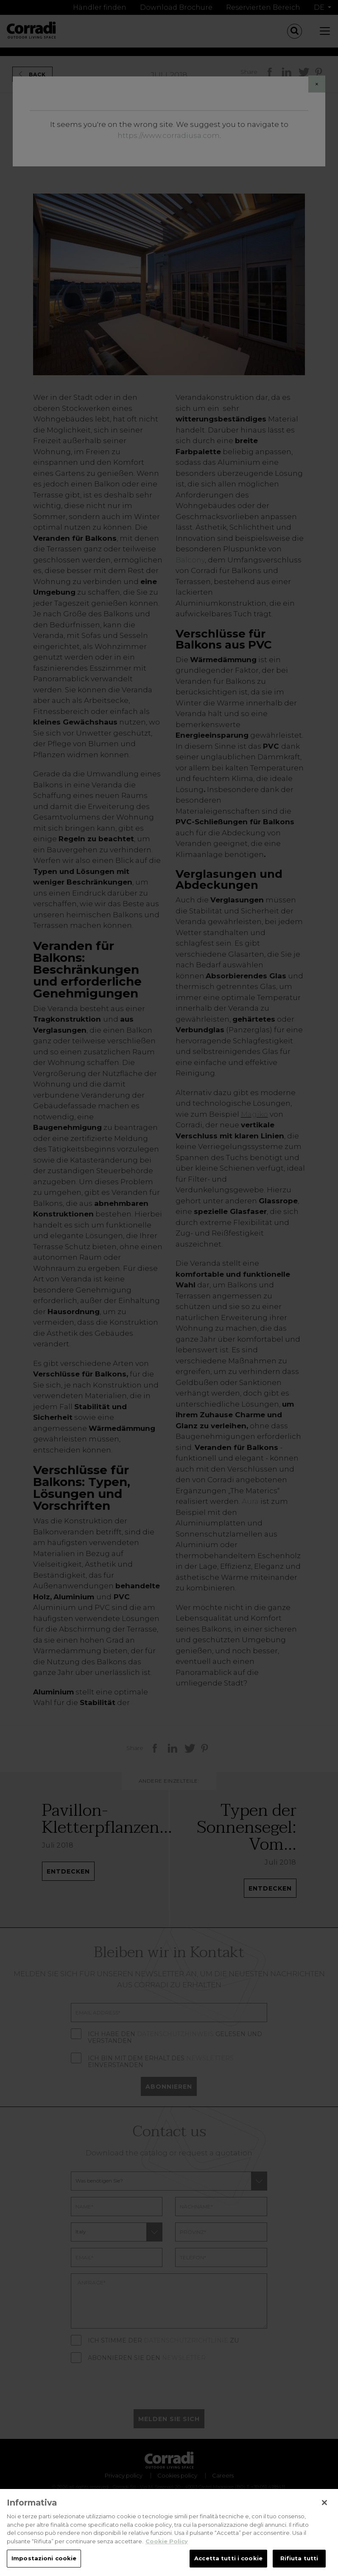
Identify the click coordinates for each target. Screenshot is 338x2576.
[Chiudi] (324, 2507)
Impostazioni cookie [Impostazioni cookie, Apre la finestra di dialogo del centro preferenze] (43, 2563)
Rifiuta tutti (299, 2563)
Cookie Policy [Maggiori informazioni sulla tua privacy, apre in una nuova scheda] (166, 2545)
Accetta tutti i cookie (228, 2563)
